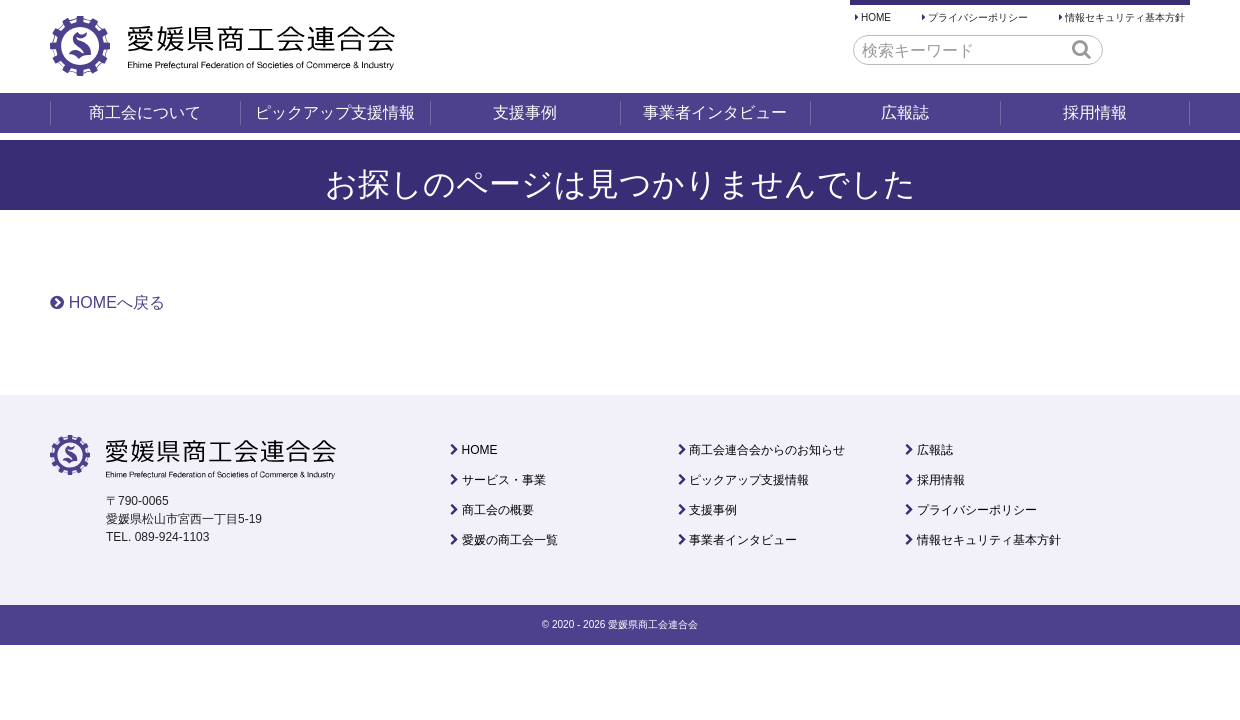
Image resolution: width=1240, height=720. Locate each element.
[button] (1081, 49)
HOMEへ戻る (117, 302)
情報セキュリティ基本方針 (1125, 17)
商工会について (145, 112)
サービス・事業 (504, 480)
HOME (876, 17)
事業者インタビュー (715, 112)
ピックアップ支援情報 (335, 112)
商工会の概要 (498, 510)
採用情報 (1095, 112)
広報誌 (905, 112)
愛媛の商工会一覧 (510, 540)
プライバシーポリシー (978, 17)
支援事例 (525, 112)
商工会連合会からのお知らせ (767, 450)
